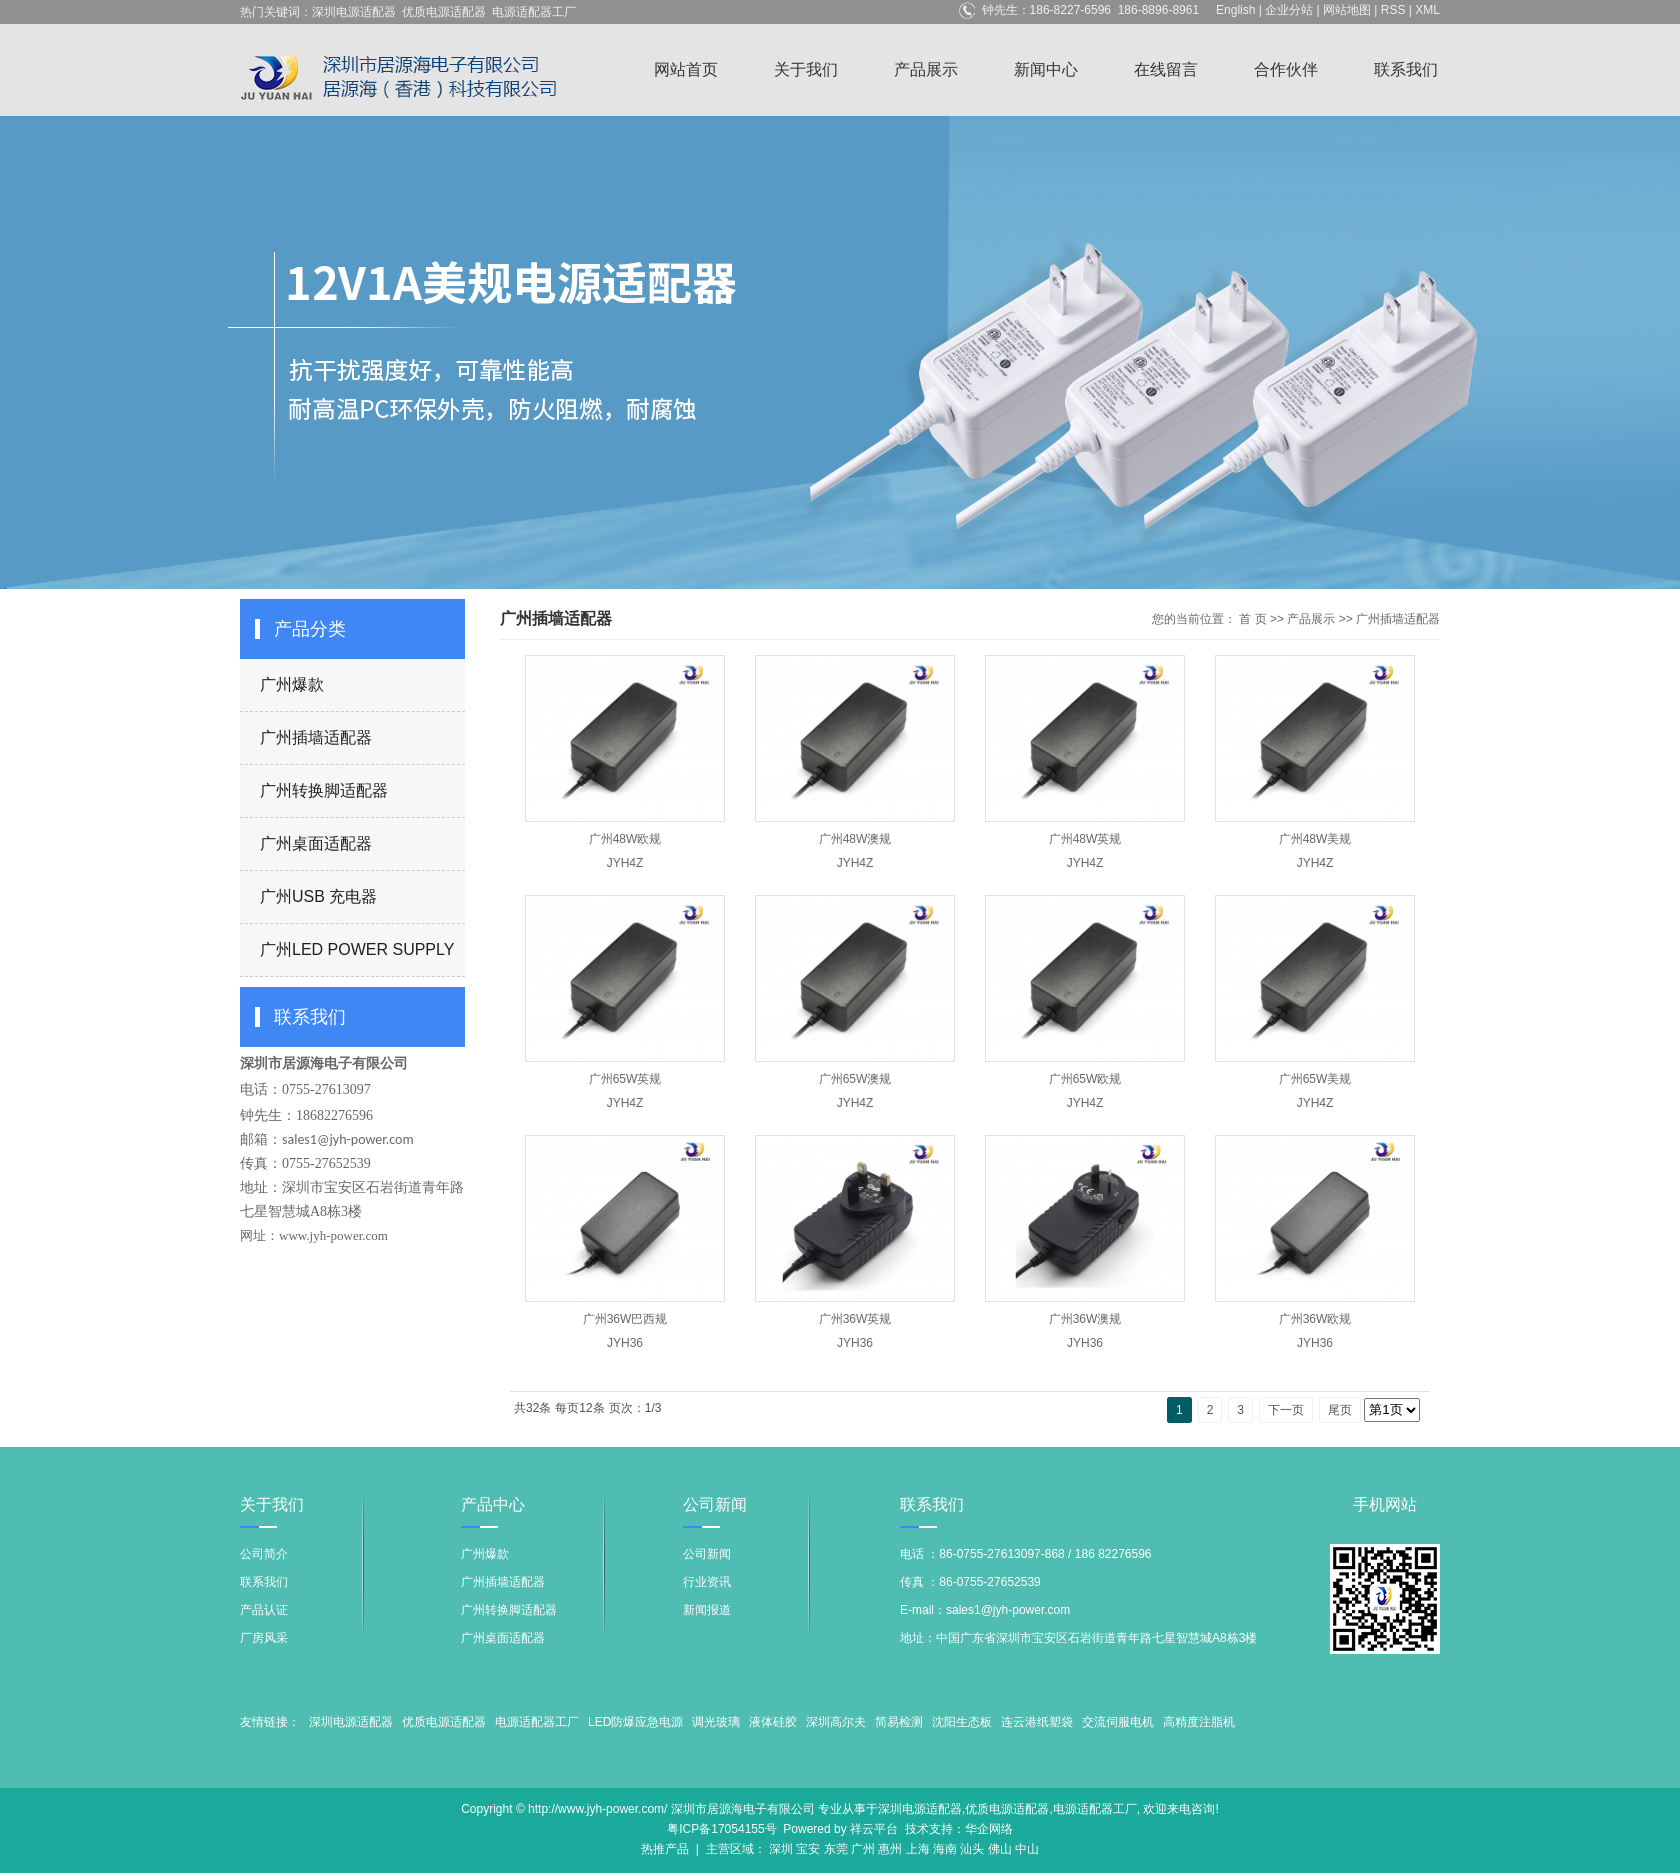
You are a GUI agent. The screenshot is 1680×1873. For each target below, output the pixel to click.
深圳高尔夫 (836, 1722)
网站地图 (1347, 10)
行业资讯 (707, 1582)
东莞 (836, 1849)
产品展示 (926, 69)
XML (1427, 10)
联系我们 (1406, 69)
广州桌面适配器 (316, 843)
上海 (918, 1849)
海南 (945, 1849)
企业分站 (1289, 10)
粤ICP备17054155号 (721, 1829)
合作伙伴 (1286, 69)
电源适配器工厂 (534, 12)
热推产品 (665, 1849)
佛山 (1000, 1849)
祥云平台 (874, 1829)
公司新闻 (707, 1554)
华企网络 (989, 1829)
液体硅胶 (773, 1722)
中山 (1027, 1849)
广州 (863, 1849)
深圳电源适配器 (354, 12)
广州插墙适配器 (316, 737)
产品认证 (264, 1610)
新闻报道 (707, 1610)
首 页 (1252, 619)
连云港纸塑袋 (1037, 1722)
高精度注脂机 (1199, 1722)
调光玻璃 (716, 1722)
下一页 (1286, 1410)
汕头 (972, 1849)
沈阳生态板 (962, 1722)
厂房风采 (264, 1638)
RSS (1393, 10)
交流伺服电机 (1118, 1722)
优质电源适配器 (444, 12)
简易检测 (899, 1722)
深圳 (781, 1849)
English (1235, 10)
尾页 (1340, 1410)
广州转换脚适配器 (324, 790)
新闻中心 (1046, 69)
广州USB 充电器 (318, 896)
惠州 (890, 1849)
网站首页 (686, 69)
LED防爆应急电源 (635, 1722)
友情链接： (270, 1722)
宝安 (808, 1849)
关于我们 (806, 69)
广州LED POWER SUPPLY (357, 949)
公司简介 (264, 1554)
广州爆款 (292, 684)
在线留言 (1166, 69)
